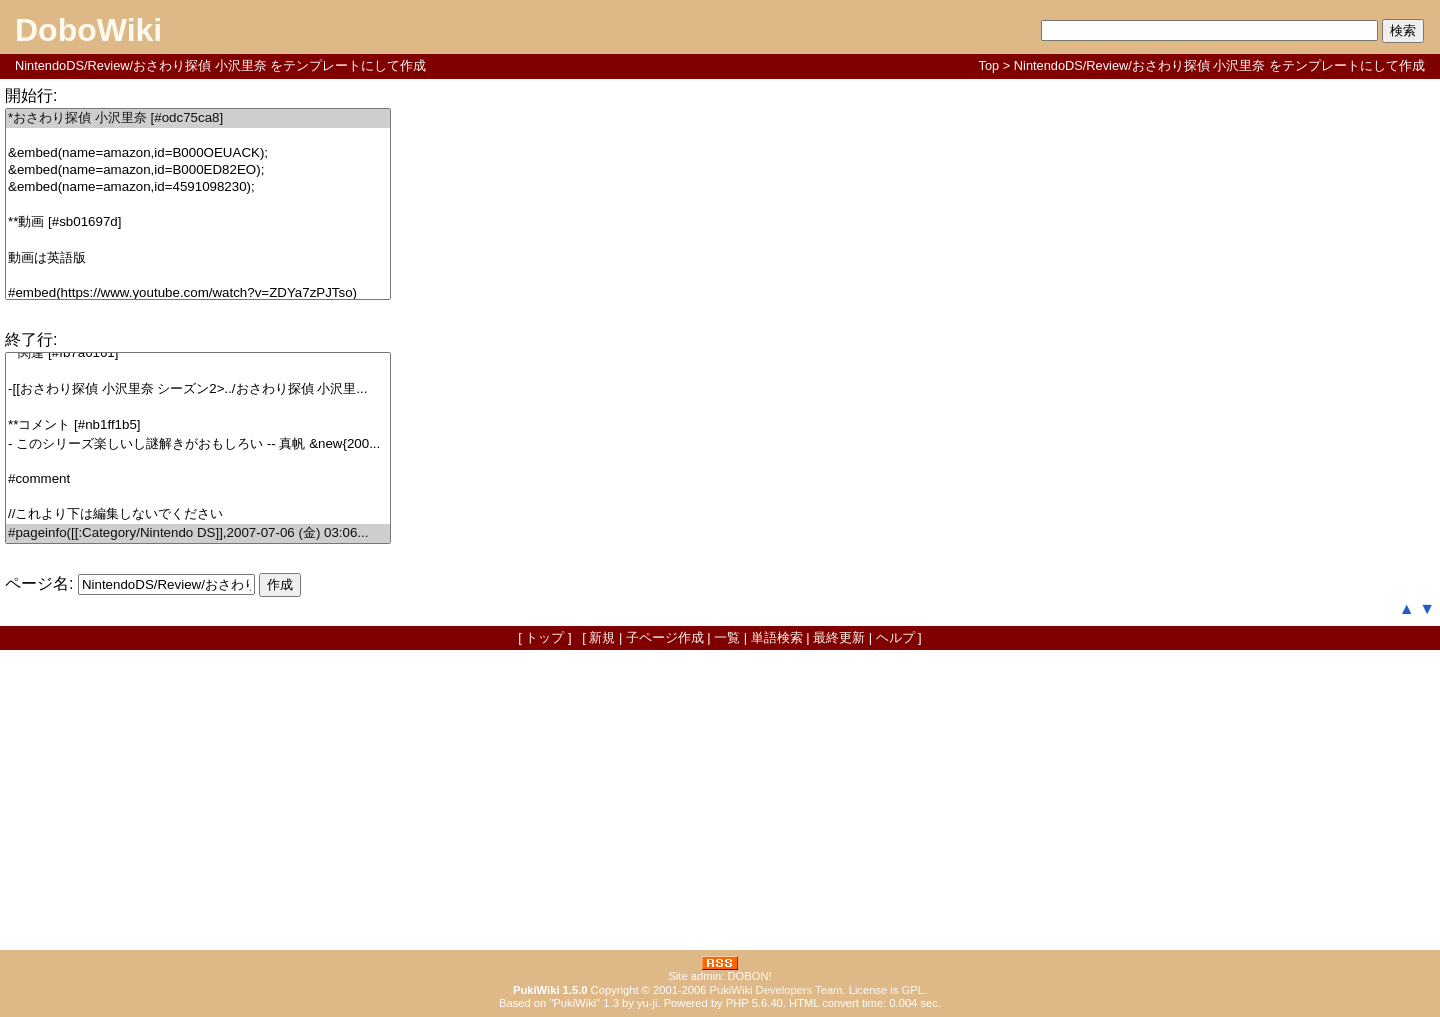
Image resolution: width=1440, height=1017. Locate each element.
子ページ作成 (665, 637)
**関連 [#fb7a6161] (198, 353)
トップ (544, 637)
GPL (913, 990)
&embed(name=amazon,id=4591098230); (198, 187)
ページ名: (39, 583)
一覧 (727, 637)
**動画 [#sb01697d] (198, 222)
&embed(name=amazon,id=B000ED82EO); (198, 170)
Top (989, 65)
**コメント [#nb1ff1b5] (198, 425)
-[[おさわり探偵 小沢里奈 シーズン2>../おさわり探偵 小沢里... (198, 389)
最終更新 (839, 637)
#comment (198, 479)
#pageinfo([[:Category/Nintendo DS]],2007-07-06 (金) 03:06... (198, 533)
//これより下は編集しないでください (198, 514)
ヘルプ (895, 637)
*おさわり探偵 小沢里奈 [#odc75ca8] (198, 118)
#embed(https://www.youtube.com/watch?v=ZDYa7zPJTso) (198, 293)
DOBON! (749, 976)
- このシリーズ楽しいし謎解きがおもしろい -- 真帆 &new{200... (198, 444)
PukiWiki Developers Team (776, 990)
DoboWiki (88, 30)
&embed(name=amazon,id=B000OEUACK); (198, 153)
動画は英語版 (198, 258)
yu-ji (647, 1003)
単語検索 (777, 637)
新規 (602, 637)
